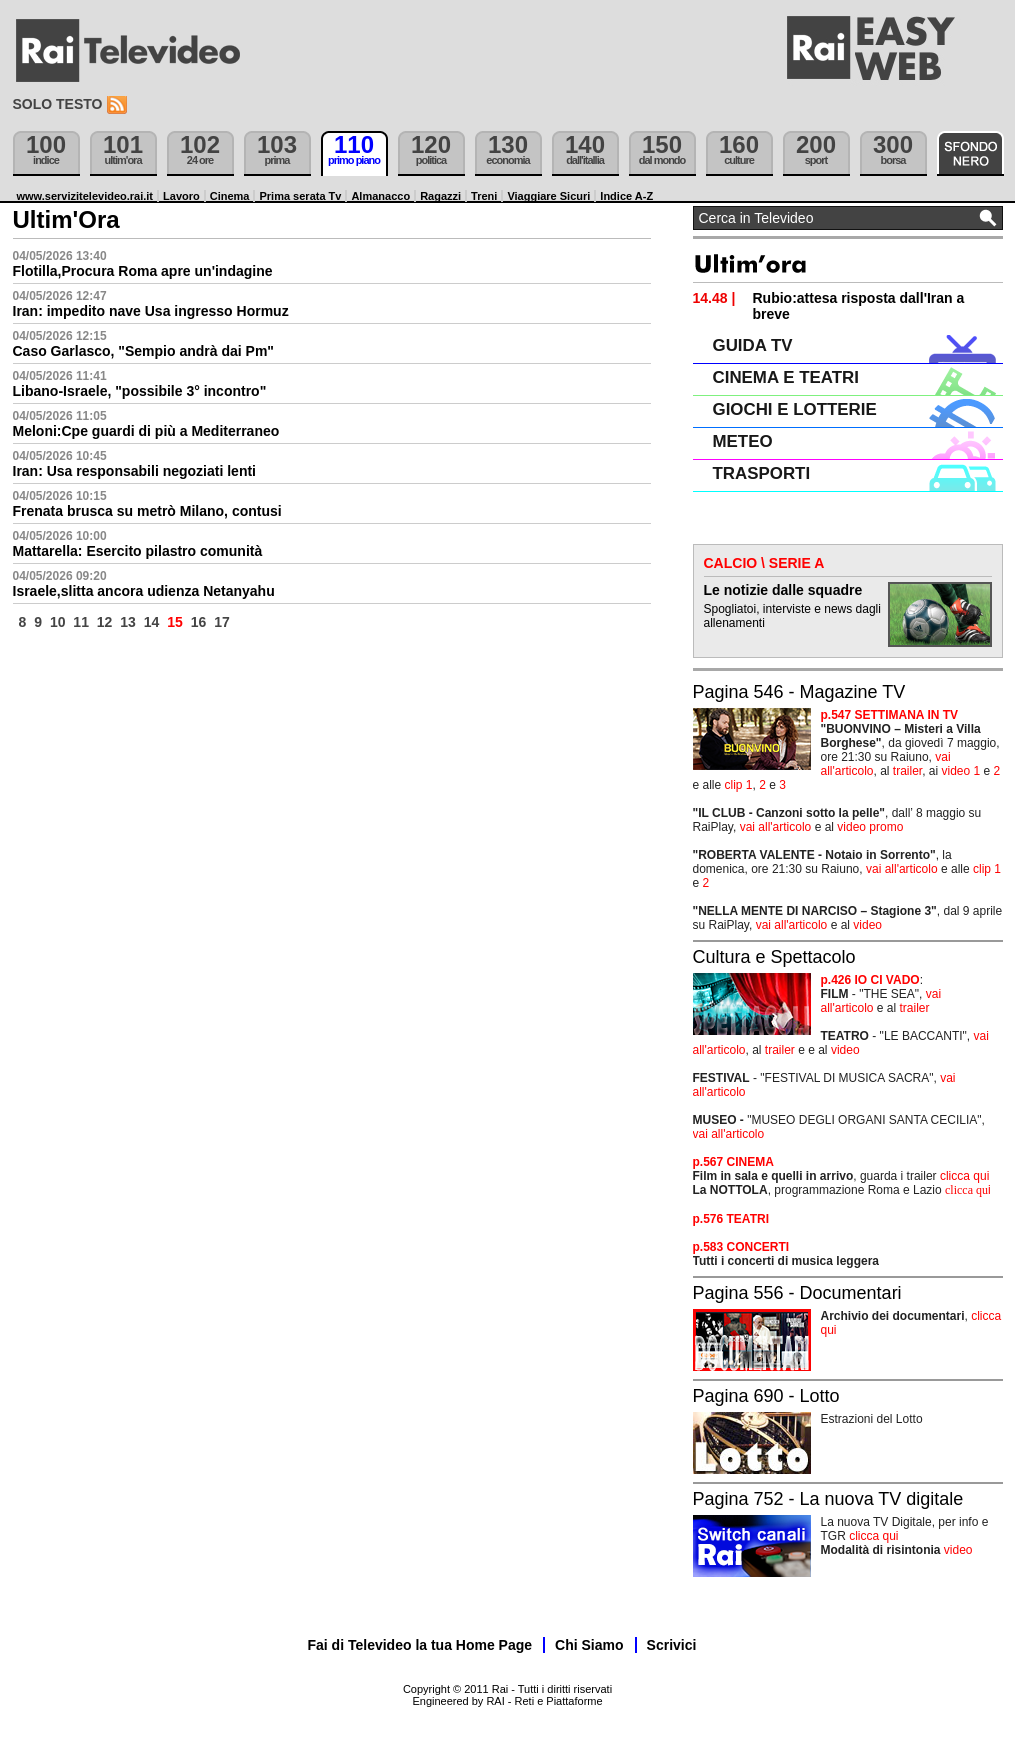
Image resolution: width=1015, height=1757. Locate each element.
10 (58, 622)
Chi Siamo (589, 1645)
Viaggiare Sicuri (548, 196)
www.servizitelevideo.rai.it (85, 196)
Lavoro (181, 196)
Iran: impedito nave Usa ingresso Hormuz (151, 311)
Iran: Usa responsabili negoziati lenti (135, 471)
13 (128, 622)
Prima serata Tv (300, 196)
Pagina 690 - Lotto (766, 1396)
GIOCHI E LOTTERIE (795, 409)
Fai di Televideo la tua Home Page (420, 1645)
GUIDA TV (753, 345)
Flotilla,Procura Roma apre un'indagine (143, 271)
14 (152, 622)
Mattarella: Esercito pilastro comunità (138, 551)
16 (199, 622)
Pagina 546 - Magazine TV (799, 692)
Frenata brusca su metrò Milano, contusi (147, 511)
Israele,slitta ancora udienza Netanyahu (144, 591)
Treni (484, 196)
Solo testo (58, 104)
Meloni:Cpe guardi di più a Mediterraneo (146, 431)
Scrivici (672, 1645)
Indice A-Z (626, 196)
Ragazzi (440, 196)
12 (105, 622)
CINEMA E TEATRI (786, 377)
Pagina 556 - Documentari (797, 1293)
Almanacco (380, 196)
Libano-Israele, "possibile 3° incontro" (140, 391)
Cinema (230, 196)
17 (222, 622)
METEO (743, 441)
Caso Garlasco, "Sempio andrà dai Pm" (143, 351)
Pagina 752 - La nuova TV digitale (828, 1499)
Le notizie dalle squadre (783, 590)
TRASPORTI (762, 473)
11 (81, 622)
